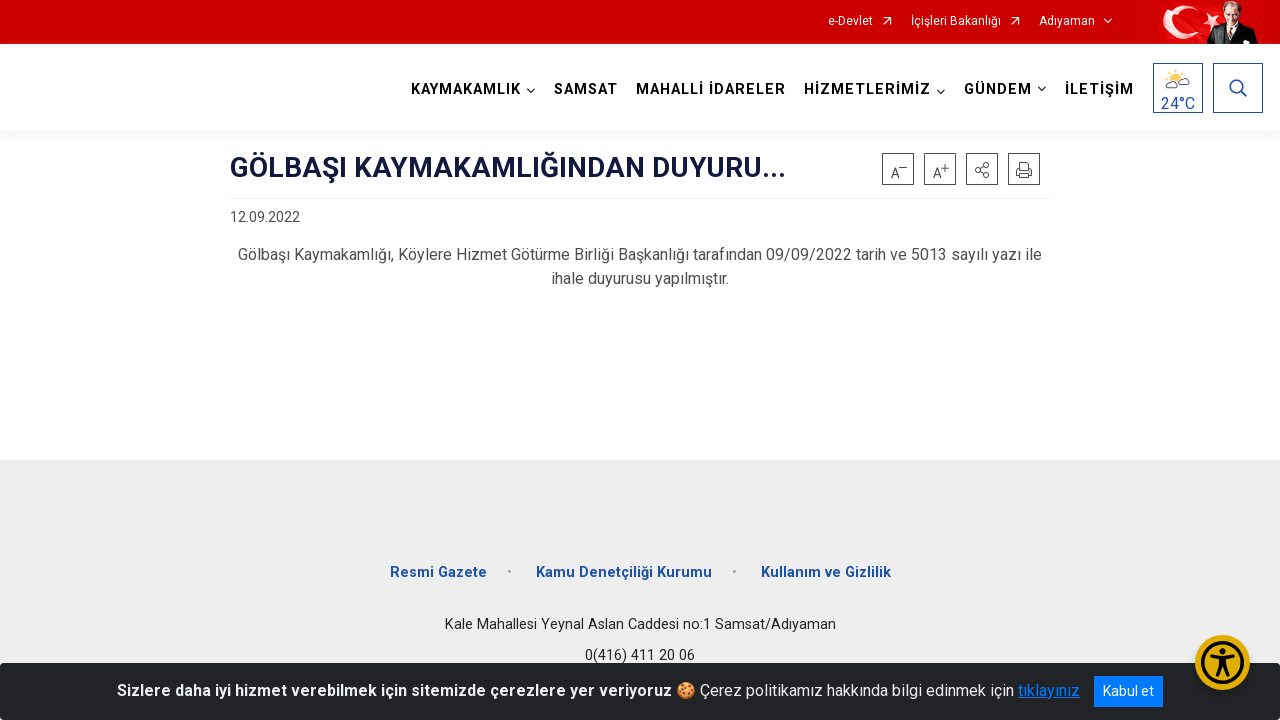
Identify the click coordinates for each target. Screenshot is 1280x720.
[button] (982, 169)
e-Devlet (850, 21)
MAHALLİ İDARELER (711, 89)
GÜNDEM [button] (998, 89)
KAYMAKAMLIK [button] (466, 89)
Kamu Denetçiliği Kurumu (624, 572)
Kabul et (1128, 691)
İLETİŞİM (1099, 89)
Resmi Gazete (438, 572)
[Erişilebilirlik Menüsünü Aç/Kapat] (1222, 662)
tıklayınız (1049, 690)
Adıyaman (1067, 21)
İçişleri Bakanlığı (956, 21)
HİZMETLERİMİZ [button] (867, 89)
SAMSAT (586, 89)
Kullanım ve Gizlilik (826, 572)
